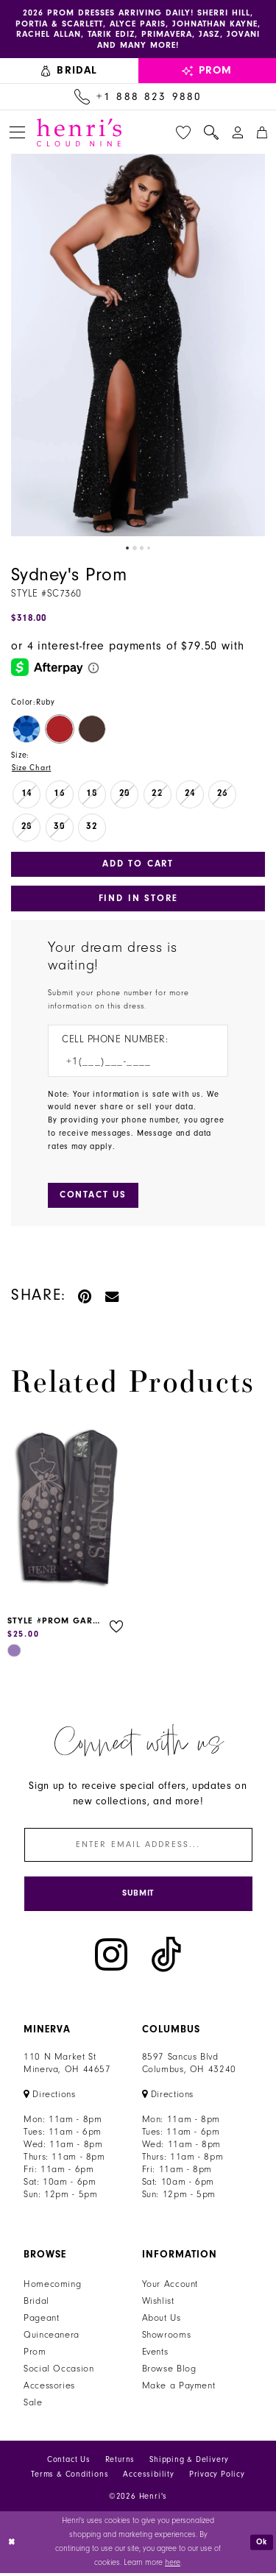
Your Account (170, 2288)
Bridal (36, 2304)
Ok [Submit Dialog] (261, 2545)
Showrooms (166, 2338)
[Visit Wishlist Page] (183, 133)
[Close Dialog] (12, 2545)
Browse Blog (169, 2372)
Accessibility (148, 2478)
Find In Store (138, 899)
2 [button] (134, 549)
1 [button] (126, 549)
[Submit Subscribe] (138, 1896)
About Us (161, 2321)
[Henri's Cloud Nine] (79, 133)
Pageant (41, 2321)
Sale (33, 2406)
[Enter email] (138, 1847)
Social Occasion (58, 2372)
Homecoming (52, 2288)
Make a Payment (179, 2389)
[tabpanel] (138, 346)
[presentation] (67, 1512)
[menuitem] (69, 72)
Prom (35, 2355)
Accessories (49, 2389)
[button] (17, 133)
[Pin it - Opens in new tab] (85, 1297)
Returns (120, 2463)
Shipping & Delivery (189, 2463)
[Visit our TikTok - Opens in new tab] (166, 1957)
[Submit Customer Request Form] (93, 1197)
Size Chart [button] (32, 769)
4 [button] (149, 549)
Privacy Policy (217, 2478)
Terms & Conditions (69, 2478)
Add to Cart (138, 865)
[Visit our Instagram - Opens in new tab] (111, 1957)
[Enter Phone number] (130, 1063)
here (172, 2565)
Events (155, 2355)
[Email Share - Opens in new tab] (112, 1297)
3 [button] (142, 549)
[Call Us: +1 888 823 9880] (138, 98)
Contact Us (69, 2463)
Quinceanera (51, 2338)
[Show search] (211, 133)
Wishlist (158, 2304)
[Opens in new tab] (50, 2098)
